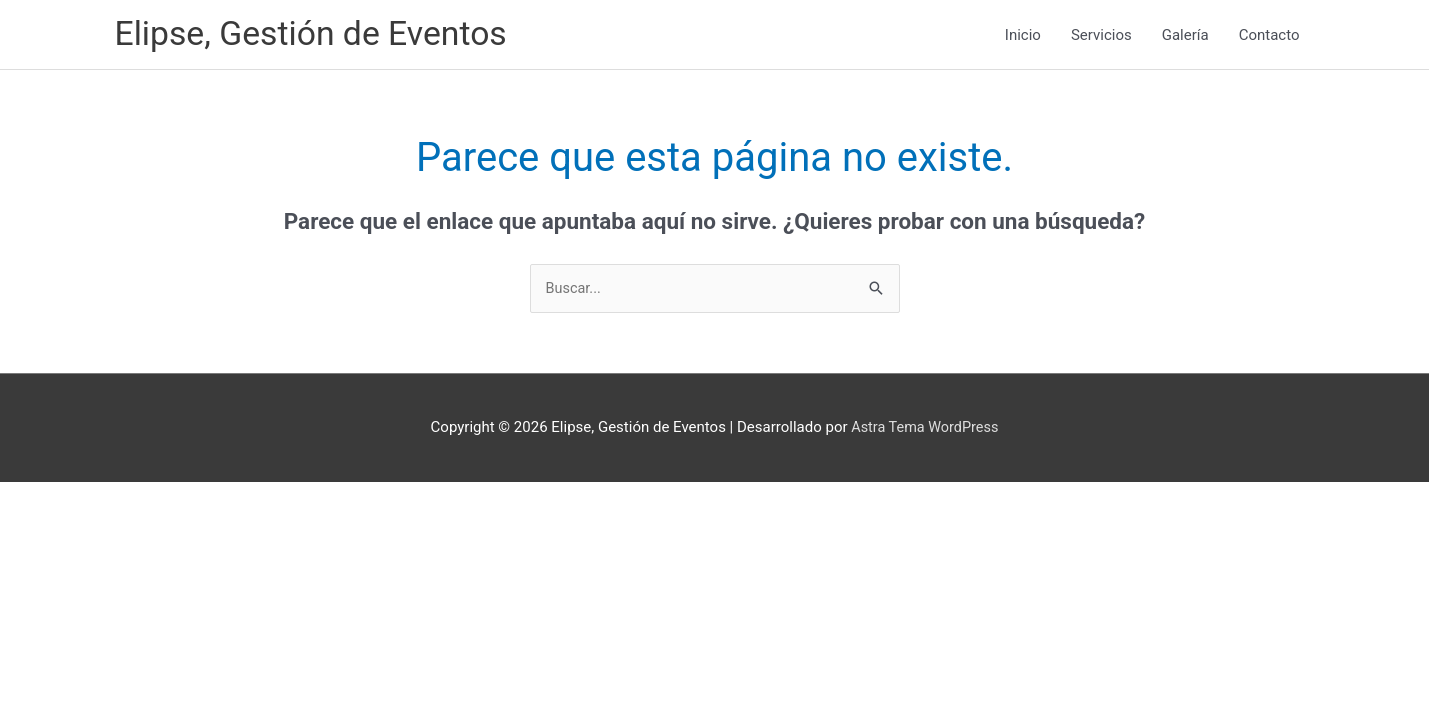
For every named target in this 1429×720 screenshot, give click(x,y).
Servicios (1101, 36)
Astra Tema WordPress (924, 431)
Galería (1185, 36)
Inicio (1023, 36)
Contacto (1269, 36)
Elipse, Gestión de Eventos (318, 35)
